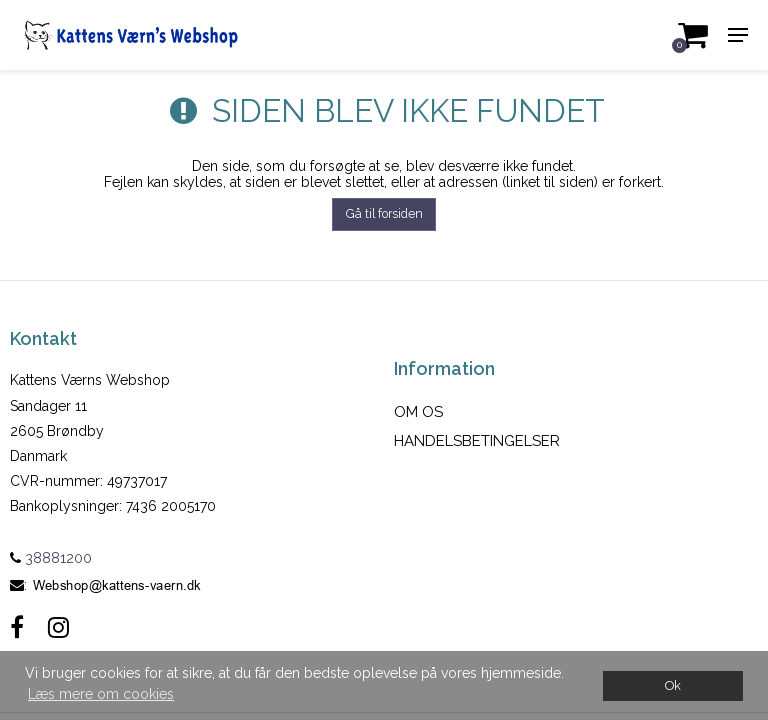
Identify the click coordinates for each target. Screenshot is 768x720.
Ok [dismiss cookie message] (673, 685)
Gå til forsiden (384, 213)
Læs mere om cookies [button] (101, 694)
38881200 (51, 558)
